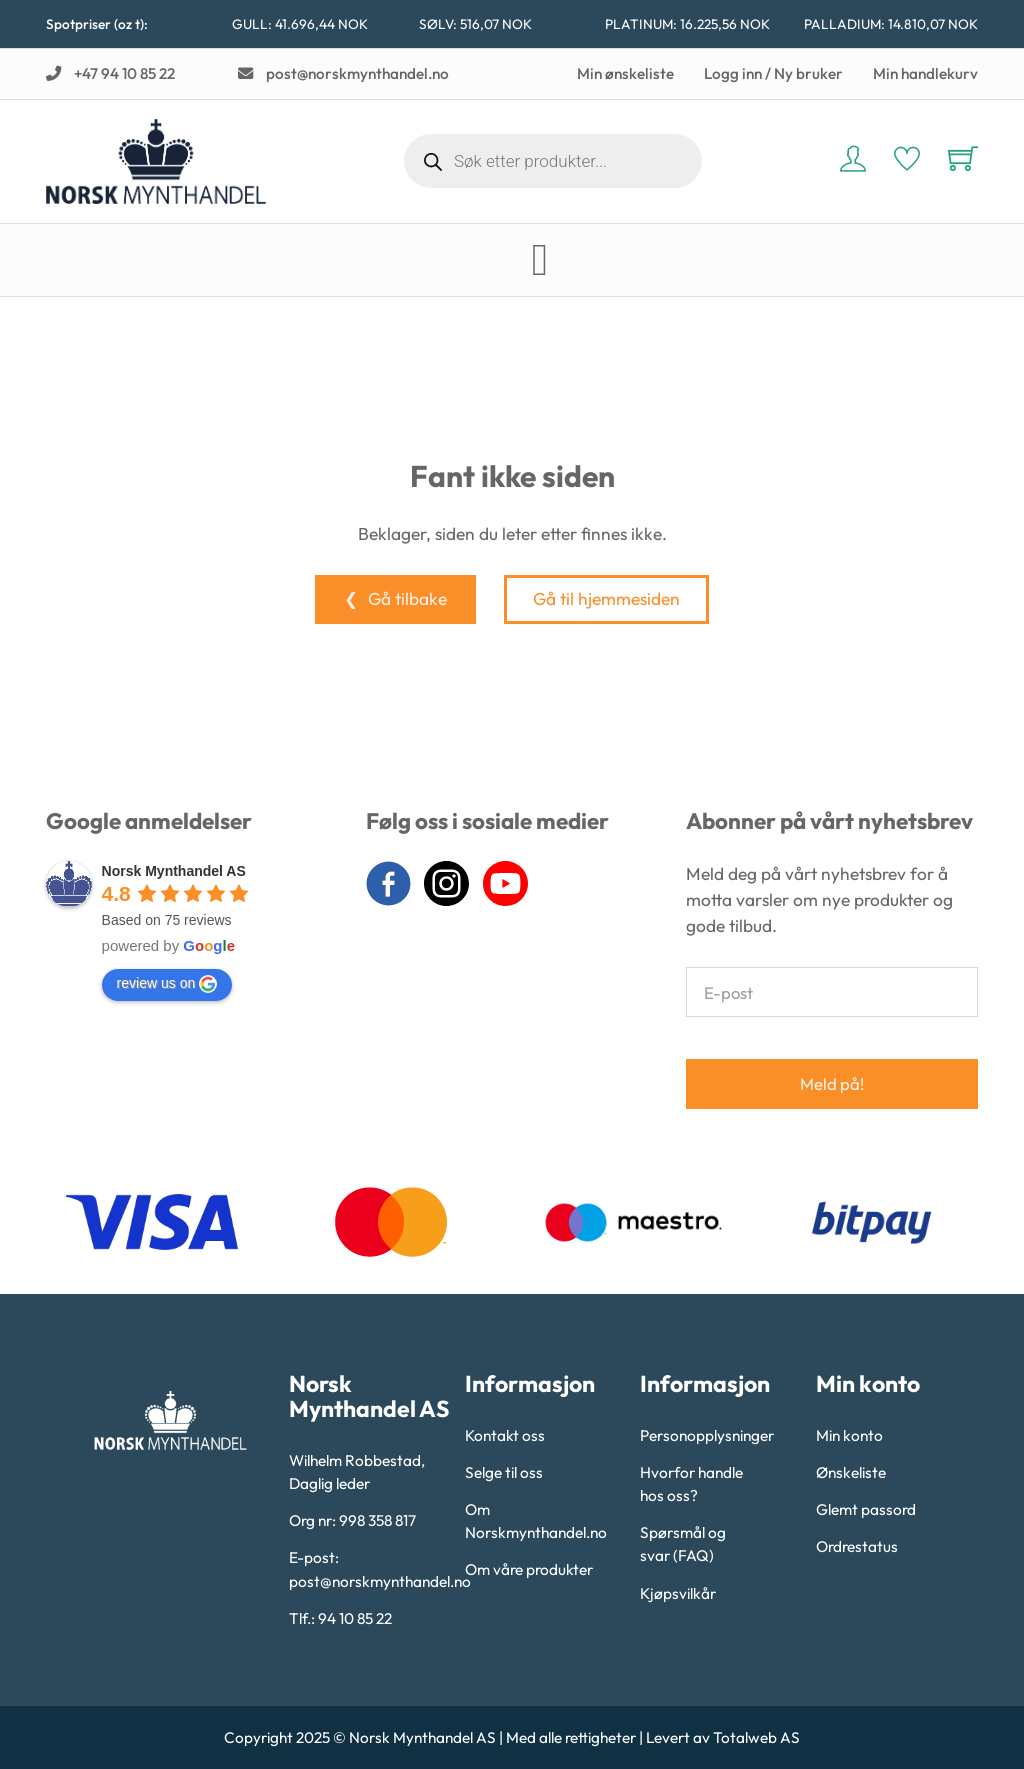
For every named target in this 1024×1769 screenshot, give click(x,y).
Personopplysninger (707, 1435)
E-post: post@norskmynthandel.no (370, 1569)
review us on (167, 984)
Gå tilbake (407, 599)
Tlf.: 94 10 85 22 (340, 1618)
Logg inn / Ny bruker (773, 73)
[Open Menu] (540, 260)
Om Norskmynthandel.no (536, 1521)
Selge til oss (504, 1472)
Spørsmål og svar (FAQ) (683, 1544)
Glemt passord (866, 1509)
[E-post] (832, 992)
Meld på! (832, 1083)
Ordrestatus (857, 1546)
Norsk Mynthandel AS (174, 871)
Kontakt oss (505, 1435)
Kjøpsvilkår (678, 1593)
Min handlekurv (925, 73)
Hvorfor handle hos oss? (691, 1484)
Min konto (849, 1435)
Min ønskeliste (625, 73)
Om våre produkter (529, 1569)
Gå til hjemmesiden (606, 599)
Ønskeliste (851, 1472)
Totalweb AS (756, 1737)
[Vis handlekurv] (963, 158)
